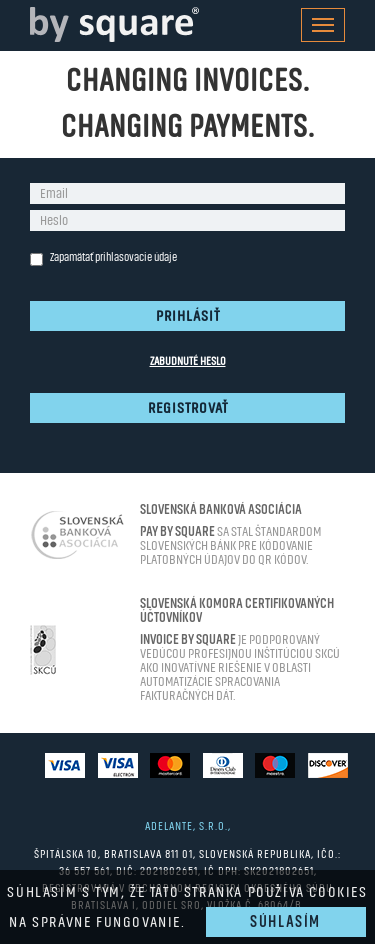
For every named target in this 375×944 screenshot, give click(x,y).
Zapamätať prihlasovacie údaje (103, 258)
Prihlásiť (188, 316)
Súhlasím (285, 922)
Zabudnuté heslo (188, 361)
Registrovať (188, 408)
